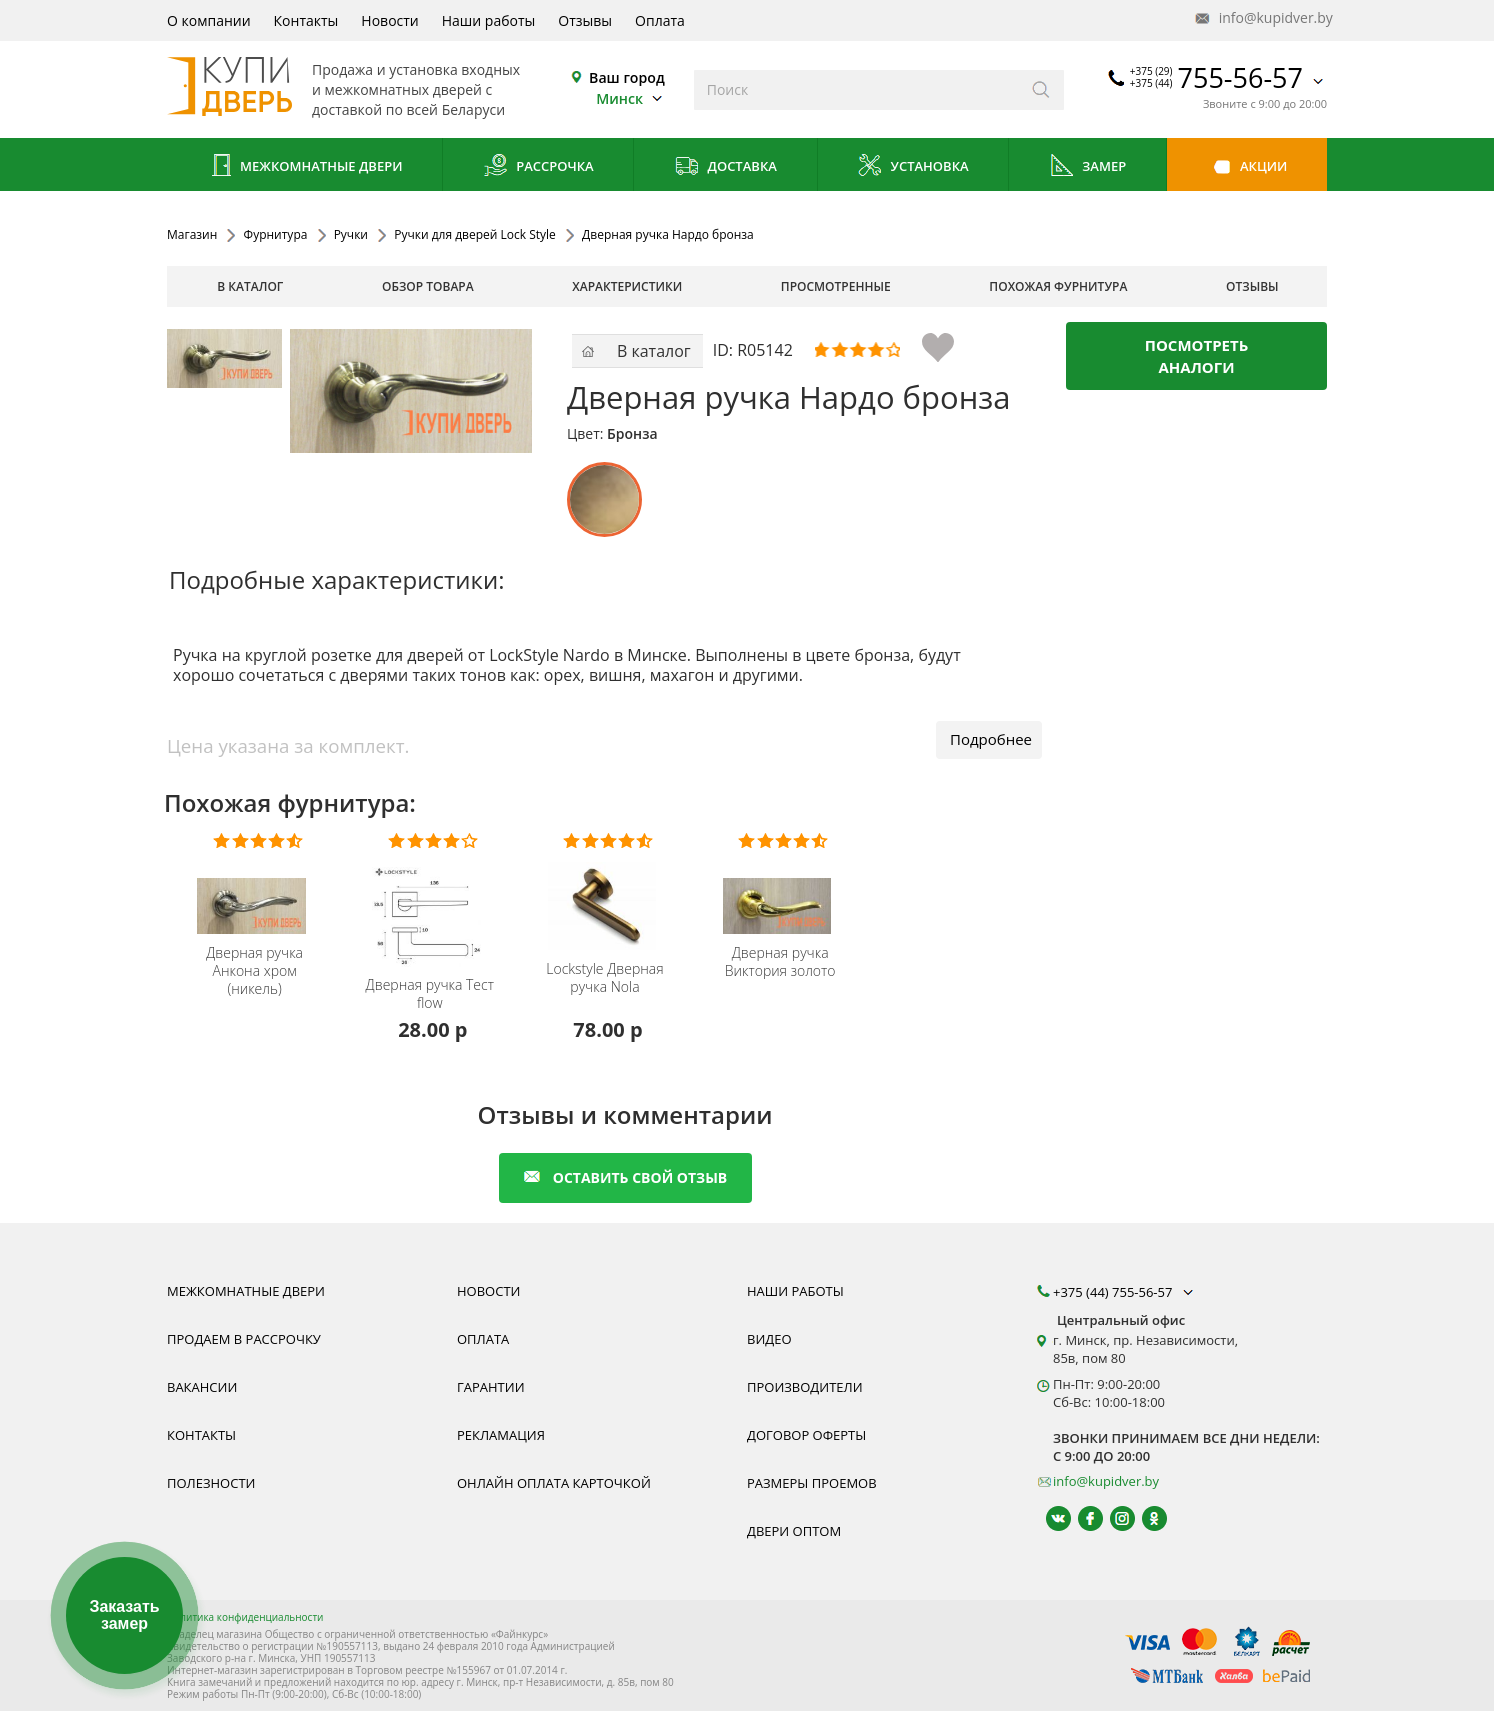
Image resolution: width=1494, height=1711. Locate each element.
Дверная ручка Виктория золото (780, 962)
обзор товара (428, 286)
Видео (769, 1339)
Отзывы (585, 20)
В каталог (250, 286)
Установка (912, 167)
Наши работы (489, 20)
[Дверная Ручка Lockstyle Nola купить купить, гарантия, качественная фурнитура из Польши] (607, 893)
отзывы (1252, 286)
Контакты (306, 20)
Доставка (725, 167)
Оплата (660, 20)
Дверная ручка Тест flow (430, 994)
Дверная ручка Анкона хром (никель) (254, 971)
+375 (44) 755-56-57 (1125, 1292)
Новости (389, 20)
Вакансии (202, 1387)
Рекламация (501, 1435)
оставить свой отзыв (625, 1177)
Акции (1247, 167)
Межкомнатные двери (305, 167)
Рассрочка (538, 167)
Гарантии (491, 1387)
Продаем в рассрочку (244, 1339)
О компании (209, 20)
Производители (805, 1387)
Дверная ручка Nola (604, 978)
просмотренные (836, 286)
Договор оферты (806, 1435)
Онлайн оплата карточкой (554, 1483)
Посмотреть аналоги (1197, 356)
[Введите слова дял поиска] (856, 90)
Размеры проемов (812, 1483)
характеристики (627, 286)
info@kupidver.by (1262, 18)
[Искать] (1041, 90)
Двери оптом (794, 1531)
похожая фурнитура (1058, 286)
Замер (1087, 167)
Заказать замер (124, 1615)
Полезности (211, 1483)
